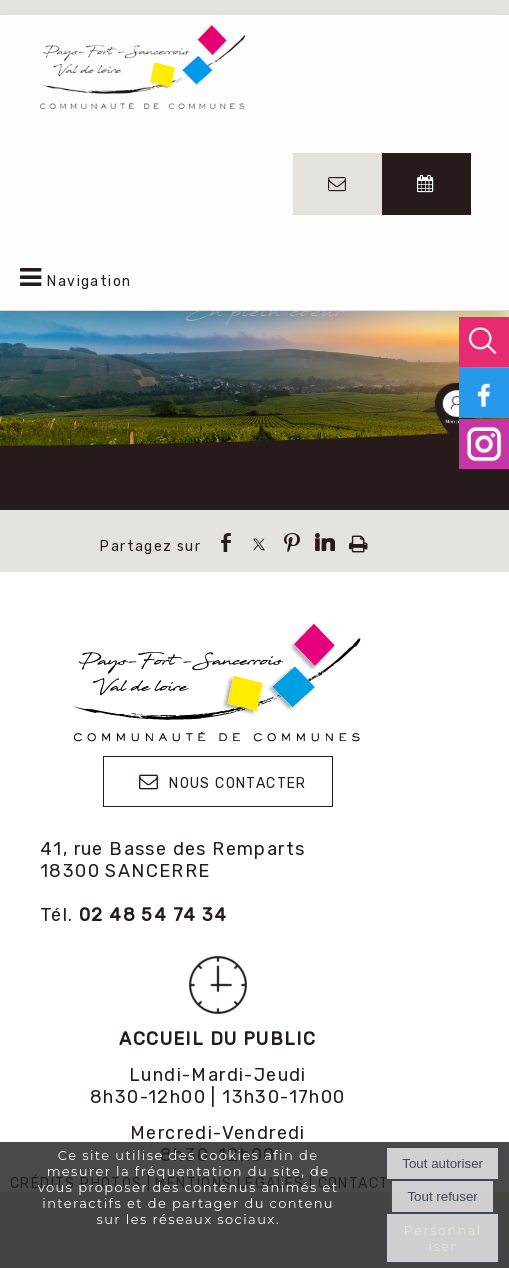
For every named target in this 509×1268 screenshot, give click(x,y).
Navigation (89, 281)
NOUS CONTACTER (238, 783)
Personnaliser (443, 1238)
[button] (484, 342)
